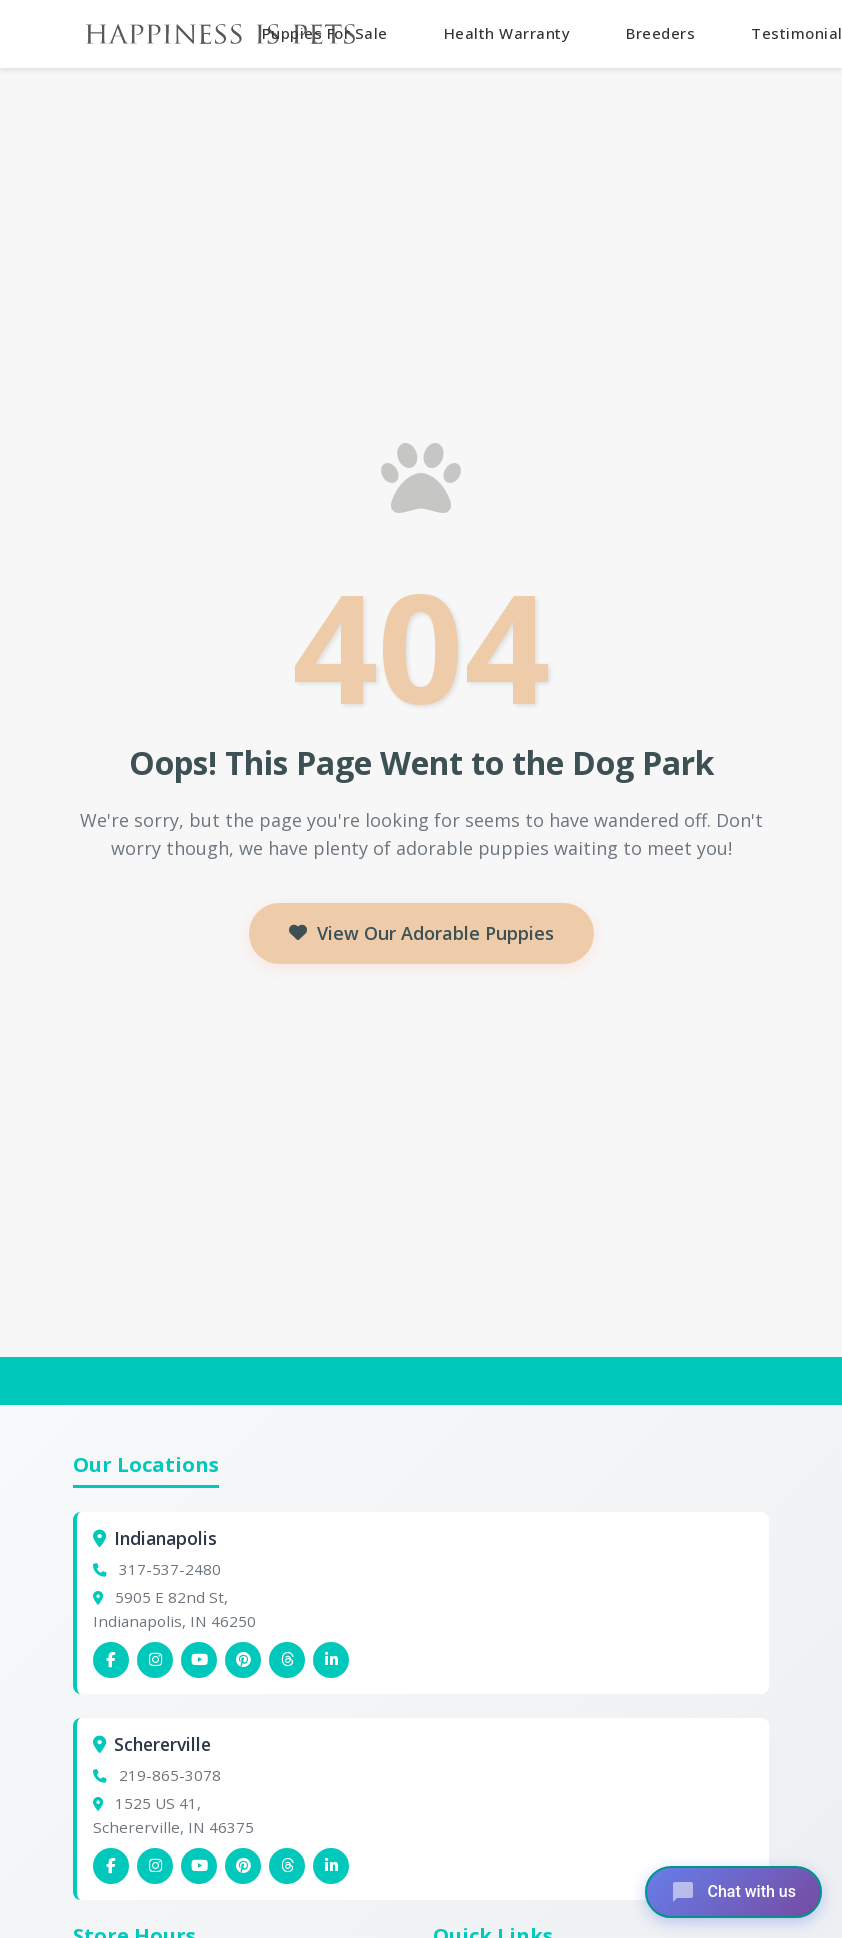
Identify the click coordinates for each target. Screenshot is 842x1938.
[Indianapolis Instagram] (155, 1660)
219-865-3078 (170, 1775)
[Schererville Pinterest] (243, 1866)
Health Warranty (507, 33)
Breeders (660, 33)
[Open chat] (733, 1892)
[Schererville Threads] (287, 1866)
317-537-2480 (170, 1569)
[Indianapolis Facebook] (111, 1660)
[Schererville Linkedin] (331, 1866)
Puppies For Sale (325, 33)
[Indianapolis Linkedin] (331, 1660)
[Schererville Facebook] (111, 1866)
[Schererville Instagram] (155, 1866)
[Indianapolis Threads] (287, 1660)
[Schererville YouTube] (199, 1866)
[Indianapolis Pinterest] (243, 1660)
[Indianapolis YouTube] (199, 1660)
